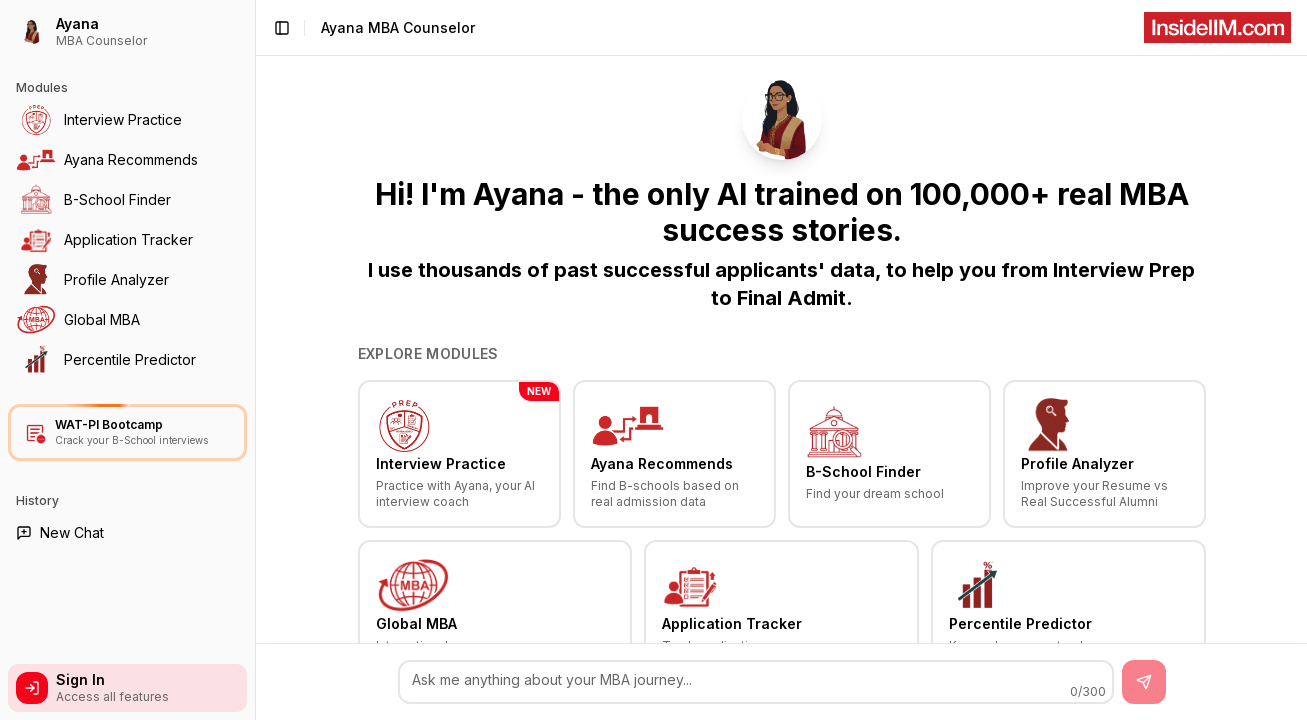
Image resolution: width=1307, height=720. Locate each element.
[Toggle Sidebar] (255, 360)
